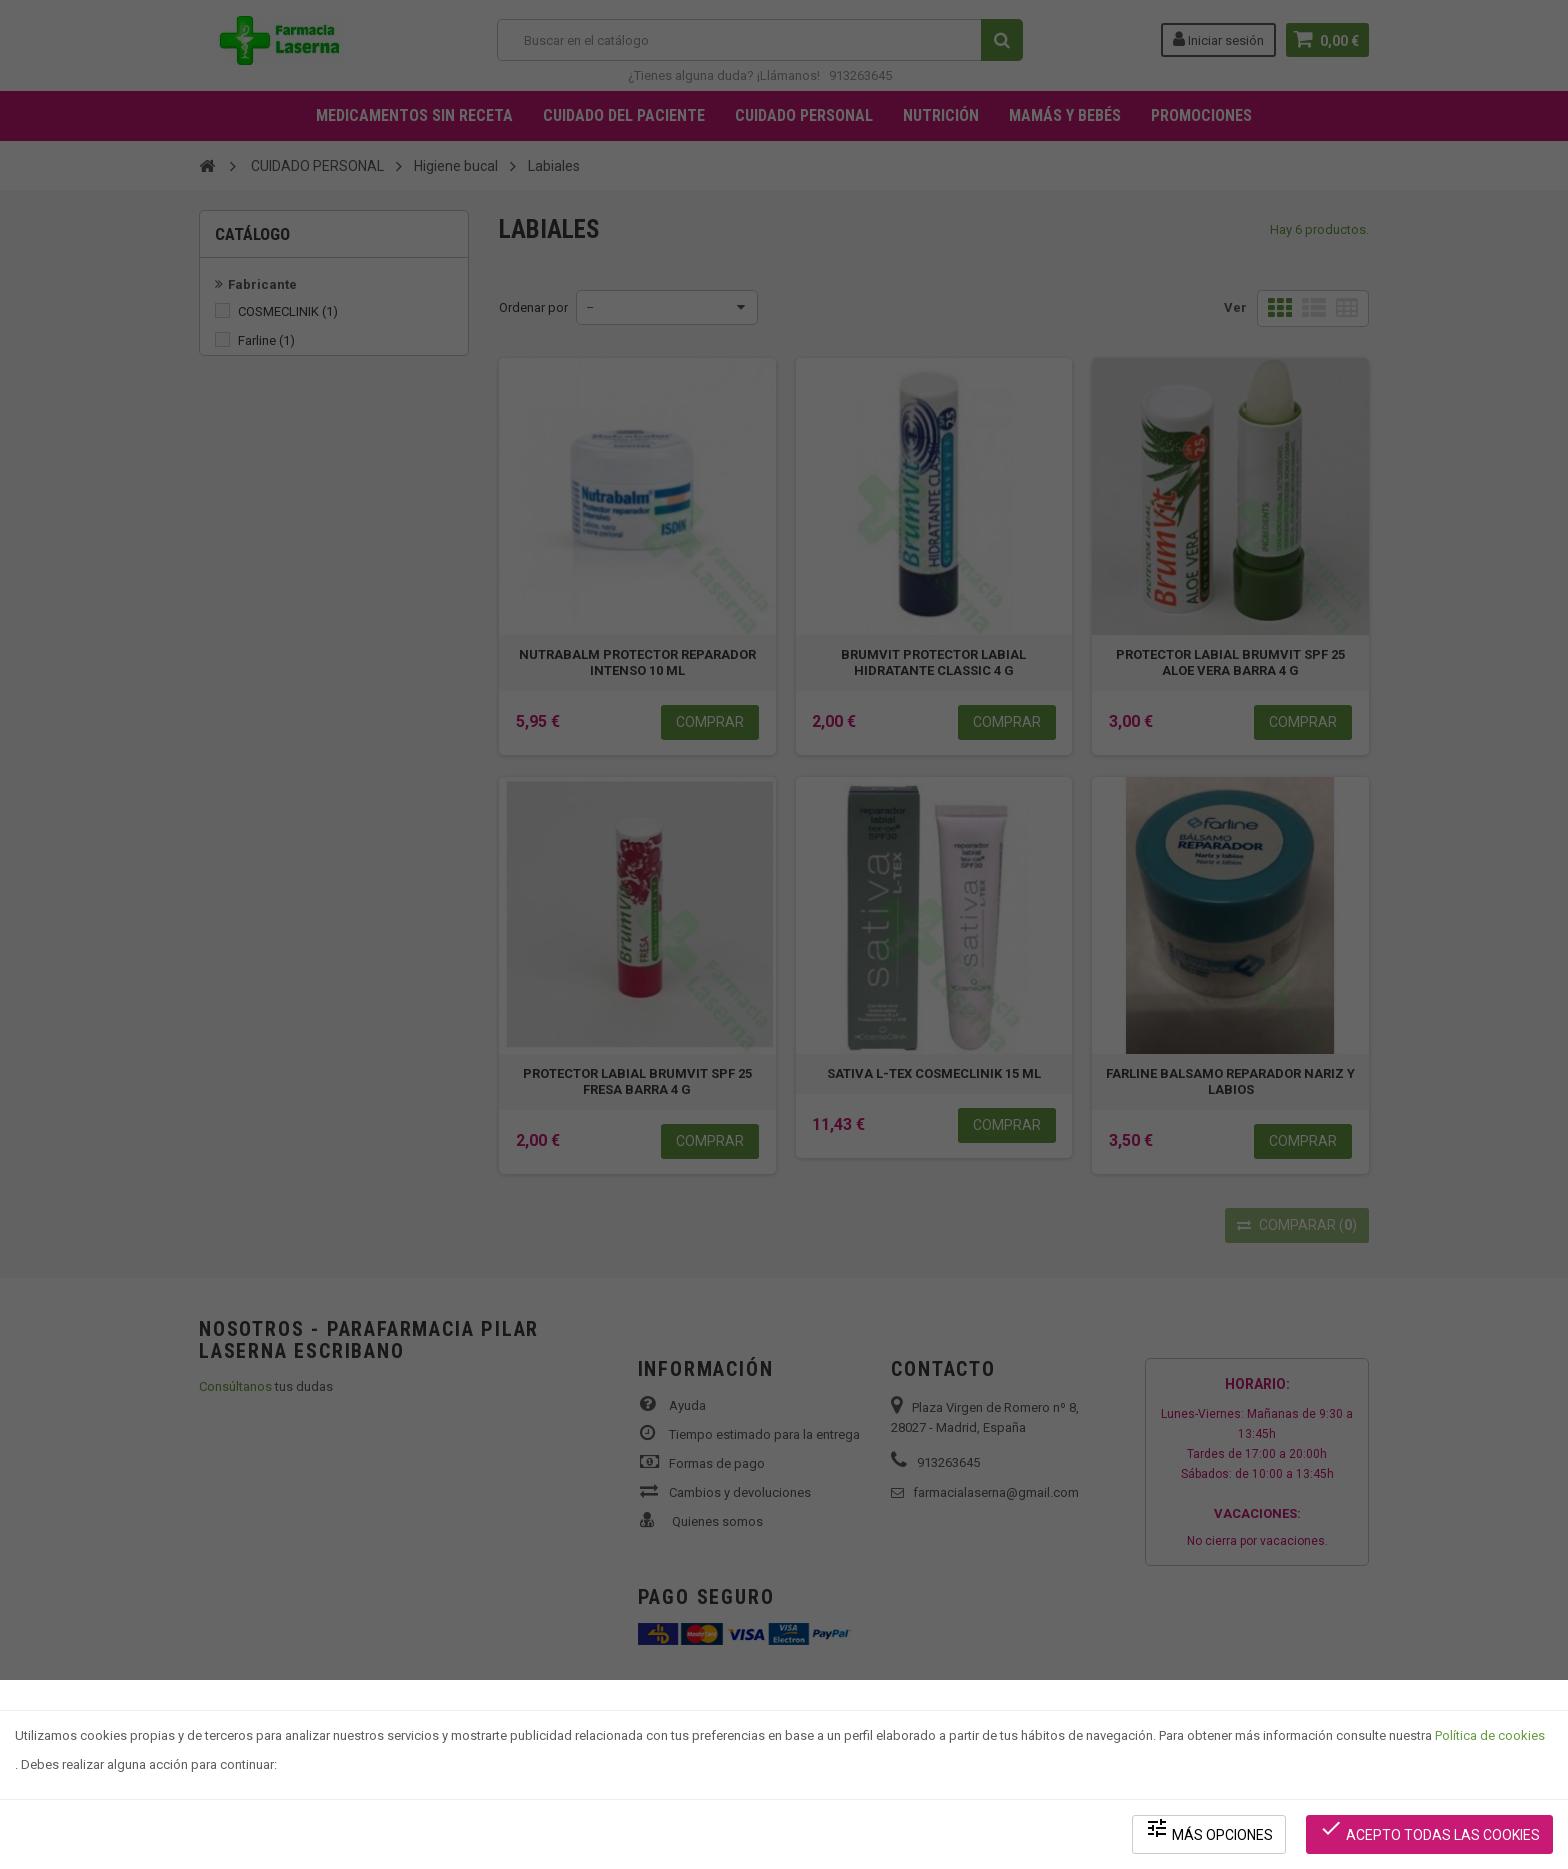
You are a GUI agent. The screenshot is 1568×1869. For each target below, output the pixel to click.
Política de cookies (1490, 1735)
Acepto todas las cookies (1429, 1829)
